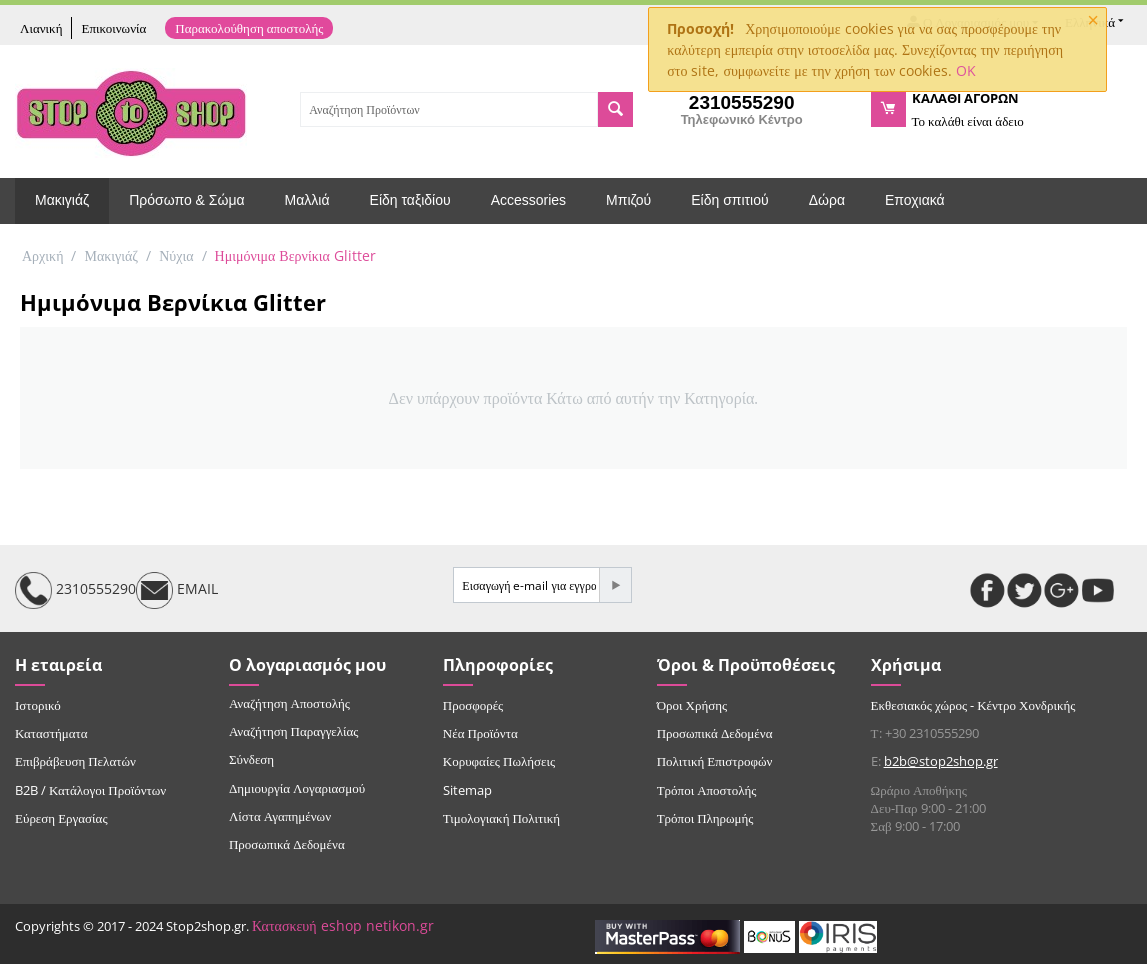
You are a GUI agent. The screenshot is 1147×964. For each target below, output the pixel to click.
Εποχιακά (915, 200)
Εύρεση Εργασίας (61, 818)
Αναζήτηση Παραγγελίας (294, 731)
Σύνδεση (251, 759)
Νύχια (176, 255)
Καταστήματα (51, 733)
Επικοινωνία (113, 28)
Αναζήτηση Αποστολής (289, 703)
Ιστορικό (38, 705)
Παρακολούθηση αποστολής (249, 28)
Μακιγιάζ (62, 200)
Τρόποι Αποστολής (707, 790)
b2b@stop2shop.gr (941, 761)
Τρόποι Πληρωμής (705, 818)
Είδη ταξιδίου (410, 200)
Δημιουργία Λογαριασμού (297, 788)
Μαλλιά (307, 200)
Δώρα (827, 200)
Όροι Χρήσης (692, 705)
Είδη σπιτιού (729, 200)
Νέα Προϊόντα (480, 733)
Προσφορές (473, 705)
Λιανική (41, 28)
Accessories (528, 200)
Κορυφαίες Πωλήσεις (499, 761)
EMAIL (177, 590)
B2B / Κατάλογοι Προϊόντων (90, 790)
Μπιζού (628, 200)
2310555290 (75, 590)
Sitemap (467, 790)
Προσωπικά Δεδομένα (287, 844)
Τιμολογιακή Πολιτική (501, 818)
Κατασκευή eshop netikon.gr (343, 925)
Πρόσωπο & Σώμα (186, 200)
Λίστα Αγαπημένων (280, 816)
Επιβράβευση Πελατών (75, 761)
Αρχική (42, 255)
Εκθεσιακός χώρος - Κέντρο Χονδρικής (973, 705)
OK (966, 70)
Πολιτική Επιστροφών (715, 761)
